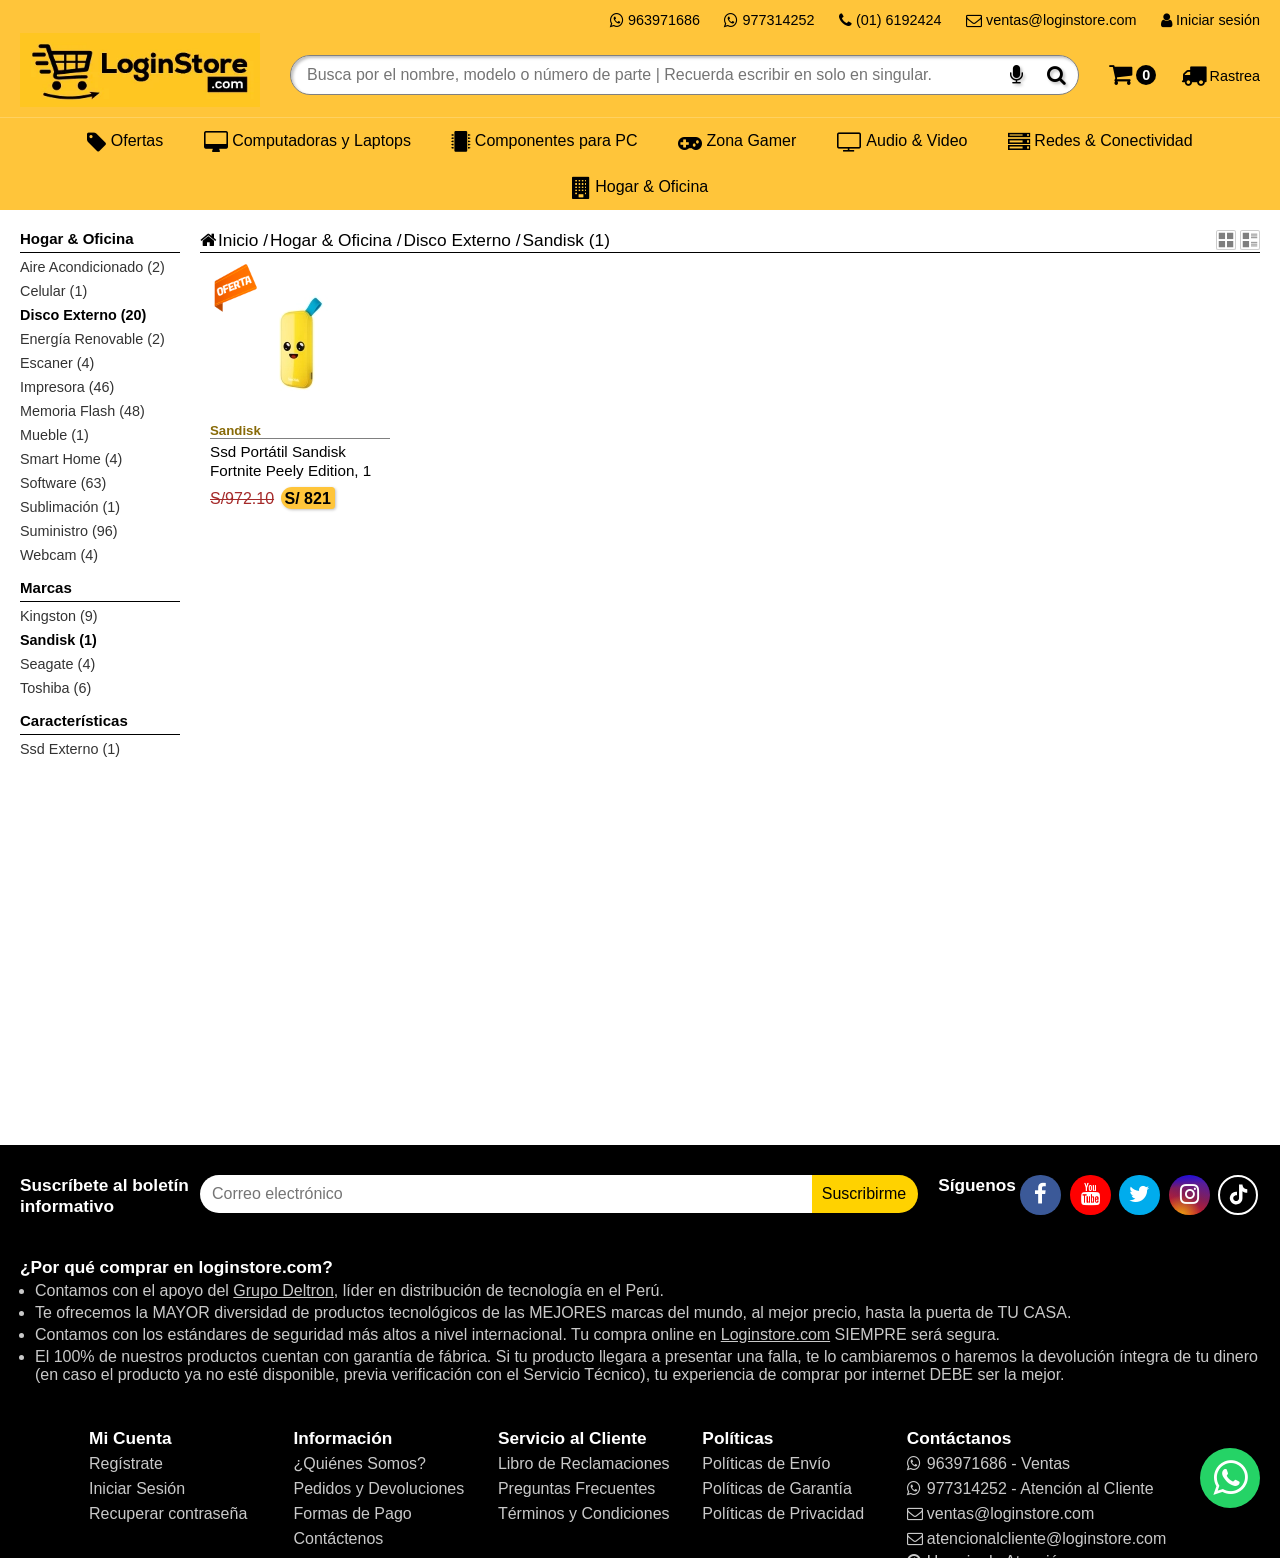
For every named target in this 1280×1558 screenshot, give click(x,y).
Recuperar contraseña (168, 1513)
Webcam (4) (59, 555)
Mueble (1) (54, 435)
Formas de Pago (352, 1513)
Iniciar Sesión (137, 1488)
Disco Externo (456, 240)
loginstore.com (260, 1267)
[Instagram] (1189, 1195)
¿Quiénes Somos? (359, 1463)
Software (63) (63, 483)
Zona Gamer (737, 141)
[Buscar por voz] (1016, 75)
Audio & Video (902, 141)
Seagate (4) (57, 664)
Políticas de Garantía (776, 1488)
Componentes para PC (544, 141)
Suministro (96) (69, 531)
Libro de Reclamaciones (584, 1463)
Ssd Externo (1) (70, 749)
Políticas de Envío (766, 1463)
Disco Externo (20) (83, 315)
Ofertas (125, 141)
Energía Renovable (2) (92, 339)
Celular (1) (53, 291)
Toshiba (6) (55, 688)
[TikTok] (1238, 1195)
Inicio (229, 240)
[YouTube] (1090, 1195)
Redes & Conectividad (1100, 141)
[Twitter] (1139, 1195)
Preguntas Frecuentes (576, 1488)
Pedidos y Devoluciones (378, 1488)
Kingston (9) (59, 616)
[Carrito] (1132, 75)
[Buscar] (1056, 75)
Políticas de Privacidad (783, 1513)
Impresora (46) (67, 387)
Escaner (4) (57, 363)
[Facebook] (1040, 1195)
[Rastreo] (1220, 75)
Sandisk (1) (58, 640)
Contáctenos (338, 1538)
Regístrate (126, 1463)
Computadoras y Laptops (307, 141)
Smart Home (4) (71, 459)
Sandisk (553, 240)
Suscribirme (864, 1193)
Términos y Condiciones (584, 1513)
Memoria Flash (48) (82, 411)
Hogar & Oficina (640, 187)
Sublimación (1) (70, 507)
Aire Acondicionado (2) (92, 267)
